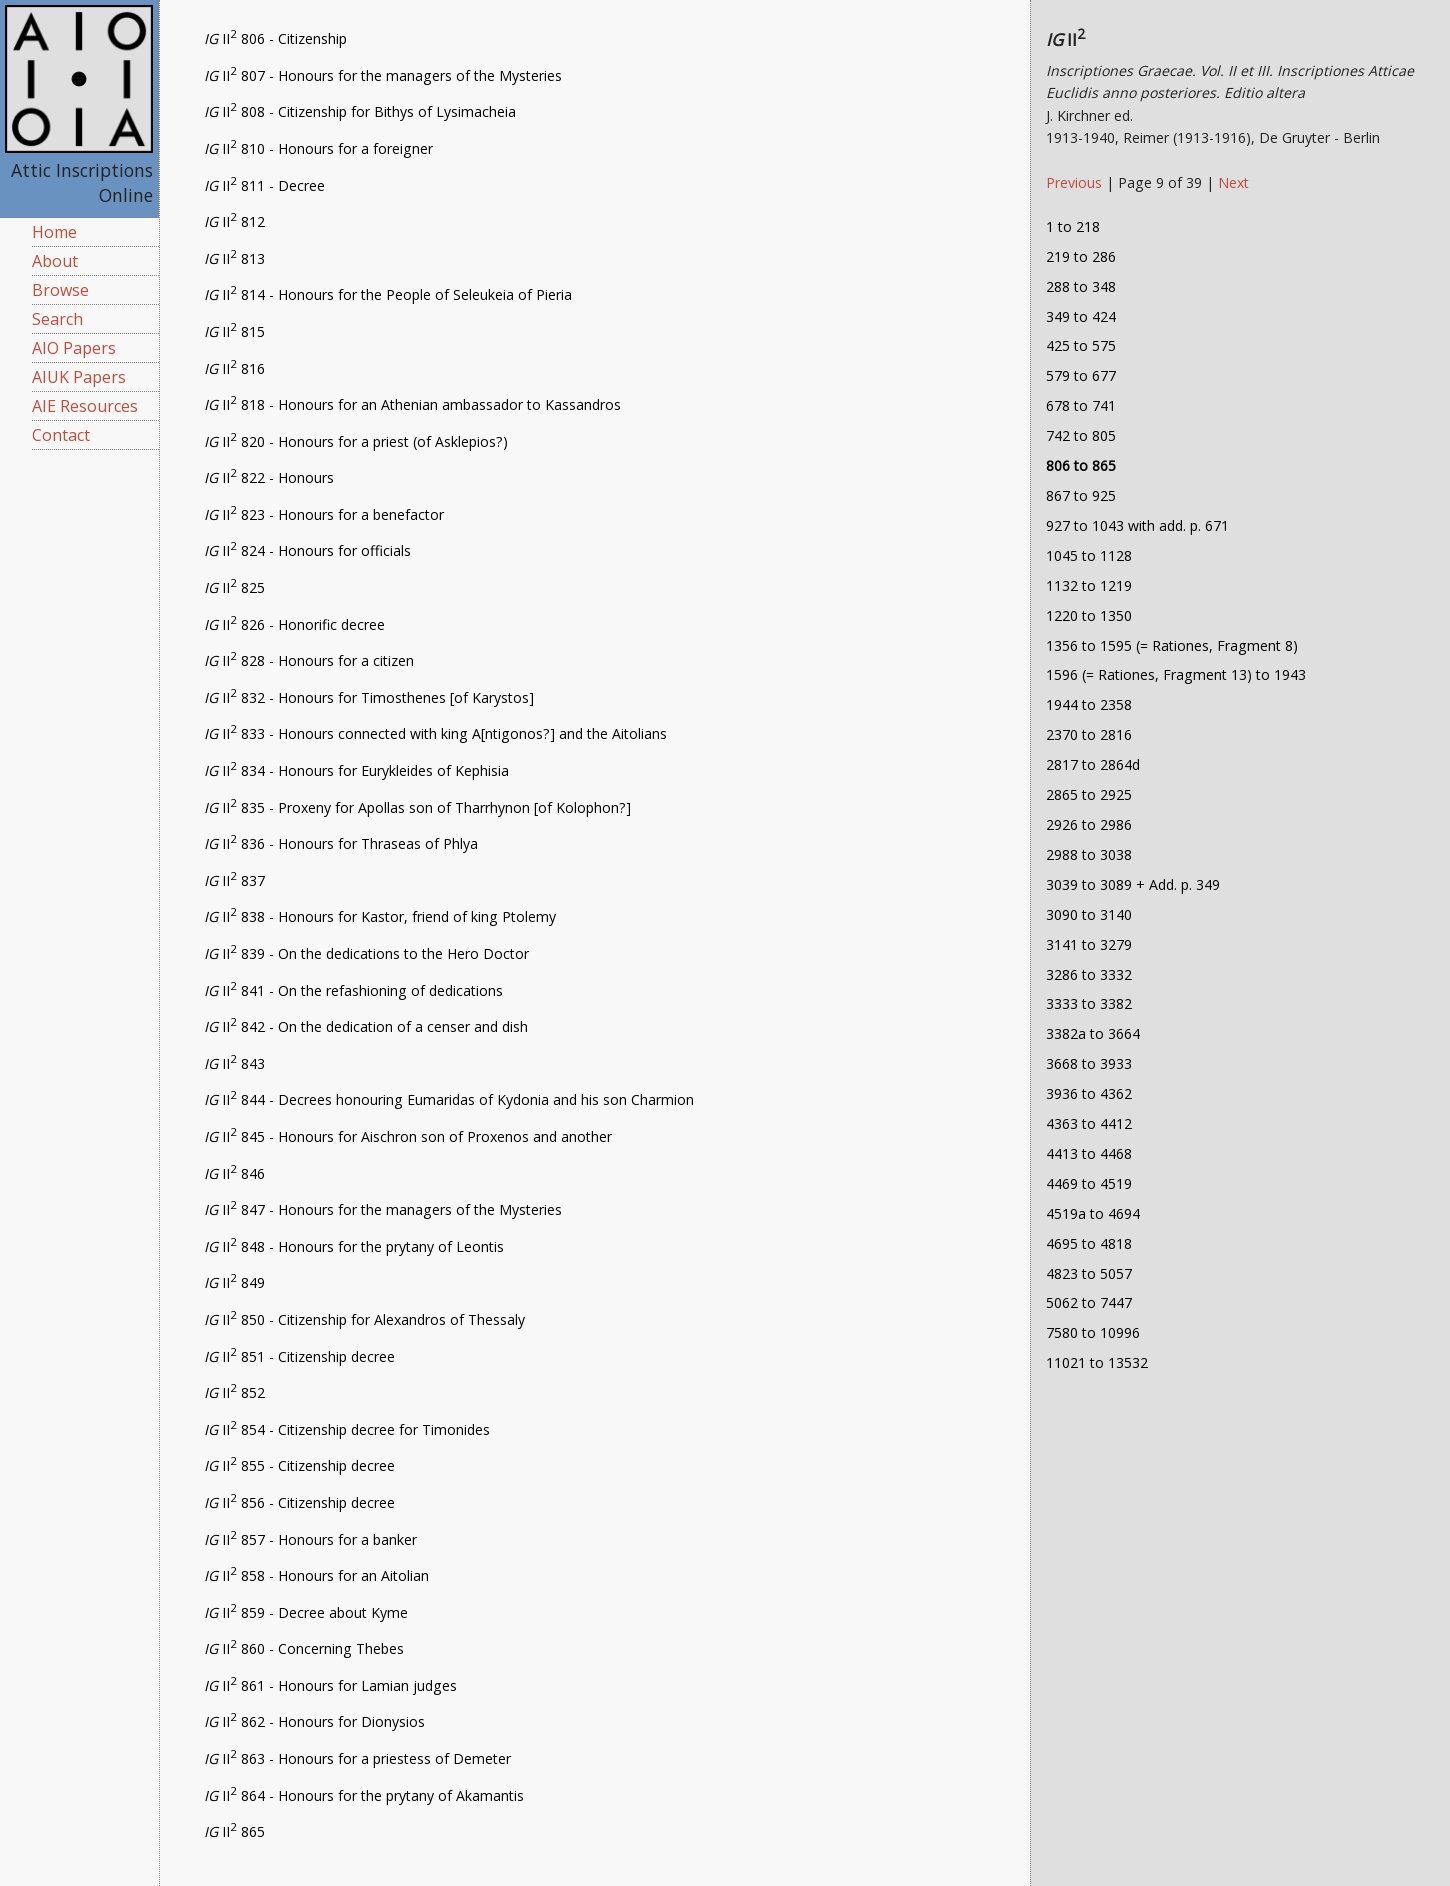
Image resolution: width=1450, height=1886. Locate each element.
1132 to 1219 (1089, 585)
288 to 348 (1081, 286)
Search (57, 319)
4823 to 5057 (1089, 1273)
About (55, 261)
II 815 (234, 331)
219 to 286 (1081, 256)
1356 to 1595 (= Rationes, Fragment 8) (1172, 645)
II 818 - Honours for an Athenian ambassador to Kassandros (412, 404)
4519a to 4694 (1093, 1213)
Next (1233, 182)
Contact (61, 435)
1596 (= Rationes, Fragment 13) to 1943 (1176, 674)
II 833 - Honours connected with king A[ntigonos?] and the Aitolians (435, 733)
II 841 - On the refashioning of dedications (353, 990)
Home (54, 232)
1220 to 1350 (1089, 615)
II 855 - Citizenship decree (299, 1465)
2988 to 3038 (1089, 854)
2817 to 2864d (1093, 764)
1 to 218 (1073, 226)
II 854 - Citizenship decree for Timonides (347, 1429)
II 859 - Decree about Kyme (306, 1612)
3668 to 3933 (1089, 1063)
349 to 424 (1081, 316)
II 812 (234, 221)
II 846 (234, 1173)
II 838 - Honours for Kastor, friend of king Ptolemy (380, 916)
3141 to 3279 (1089, 944)
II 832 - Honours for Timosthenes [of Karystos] (369, 697)
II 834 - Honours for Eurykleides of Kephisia (356, 770)
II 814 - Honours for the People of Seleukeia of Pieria (388, 294)
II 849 (234, 1282)
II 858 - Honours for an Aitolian (316, 1575)
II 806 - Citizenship (275, 38)
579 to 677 (1081, 375)
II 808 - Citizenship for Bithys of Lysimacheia (360, 111)
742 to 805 (1081, 435)
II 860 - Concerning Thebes (304, 1648)
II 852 (234, 1392)
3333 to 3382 (1089, 1003)
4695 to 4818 (1089, 1243)
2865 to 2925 (1089, 794)
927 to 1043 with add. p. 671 (1137, 525)
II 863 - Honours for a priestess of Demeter (357, 1758)
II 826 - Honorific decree (294, 624)
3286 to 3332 (1089, 974)
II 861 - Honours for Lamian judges (330, 1685)
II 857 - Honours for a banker (310, 1539)
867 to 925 (1081, 495)
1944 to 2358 (1089, 704)
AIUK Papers (79, 377)
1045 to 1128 (1089, 555)
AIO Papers (74, 348)
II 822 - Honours (269, 477)
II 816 (234, 368)
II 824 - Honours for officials (307, 550)
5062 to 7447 (1089, 1302)
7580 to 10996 (1093, 1332)
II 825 (234, 587)
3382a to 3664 (1093, 1033)
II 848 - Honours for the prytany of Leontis (354, 1246)
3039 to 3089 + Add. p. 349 (1133, 884)
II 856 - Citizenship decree (299, 1502)
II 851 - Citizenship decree (299, 1356)
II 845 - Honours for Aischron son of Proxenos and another (408, 1136)
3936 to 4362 (1089, 1093)
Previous (1076, 182)
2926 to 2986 (1089, 824)
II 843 (234, 1063)
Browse (60, 290)
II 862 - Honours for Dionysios (314, 1721)
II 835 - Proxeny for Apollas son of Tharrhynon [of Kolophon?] (417, 807)
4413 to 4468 (1089, 1153)
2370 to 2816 (1089, 734)
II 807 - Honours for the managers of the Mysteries (383, 75)
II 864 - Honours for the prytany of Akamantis (364, 1795)
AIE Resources (85, 406)
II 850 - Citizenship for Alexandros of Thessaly (364, 1319)
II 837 (234, 880)
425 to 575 (1081, 345)
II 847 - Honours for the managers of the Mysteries (383, 1209)
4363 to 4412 (1089, 1123)
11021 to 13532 (1097, 1362)
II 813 (234, 258)
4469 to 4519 (1089, 1183)
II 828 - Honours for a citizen (309, 660)
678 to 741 (1081, 405)
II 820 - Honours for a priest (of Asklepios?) (356, 441)
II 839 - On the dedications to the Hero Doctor (366, 953)
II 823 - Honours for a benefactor (324, 514)
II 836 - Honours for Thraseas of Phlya (341, 843)
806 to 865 (1081, 465)
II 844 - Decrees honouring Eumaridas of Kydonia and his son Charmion (449, 1099)
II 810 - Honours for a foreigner (318, 148)
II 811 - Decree (264, 185)
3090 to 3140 (1089, 914)
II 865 (234, 1831)
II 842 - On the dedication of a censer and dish (366, 1026)
